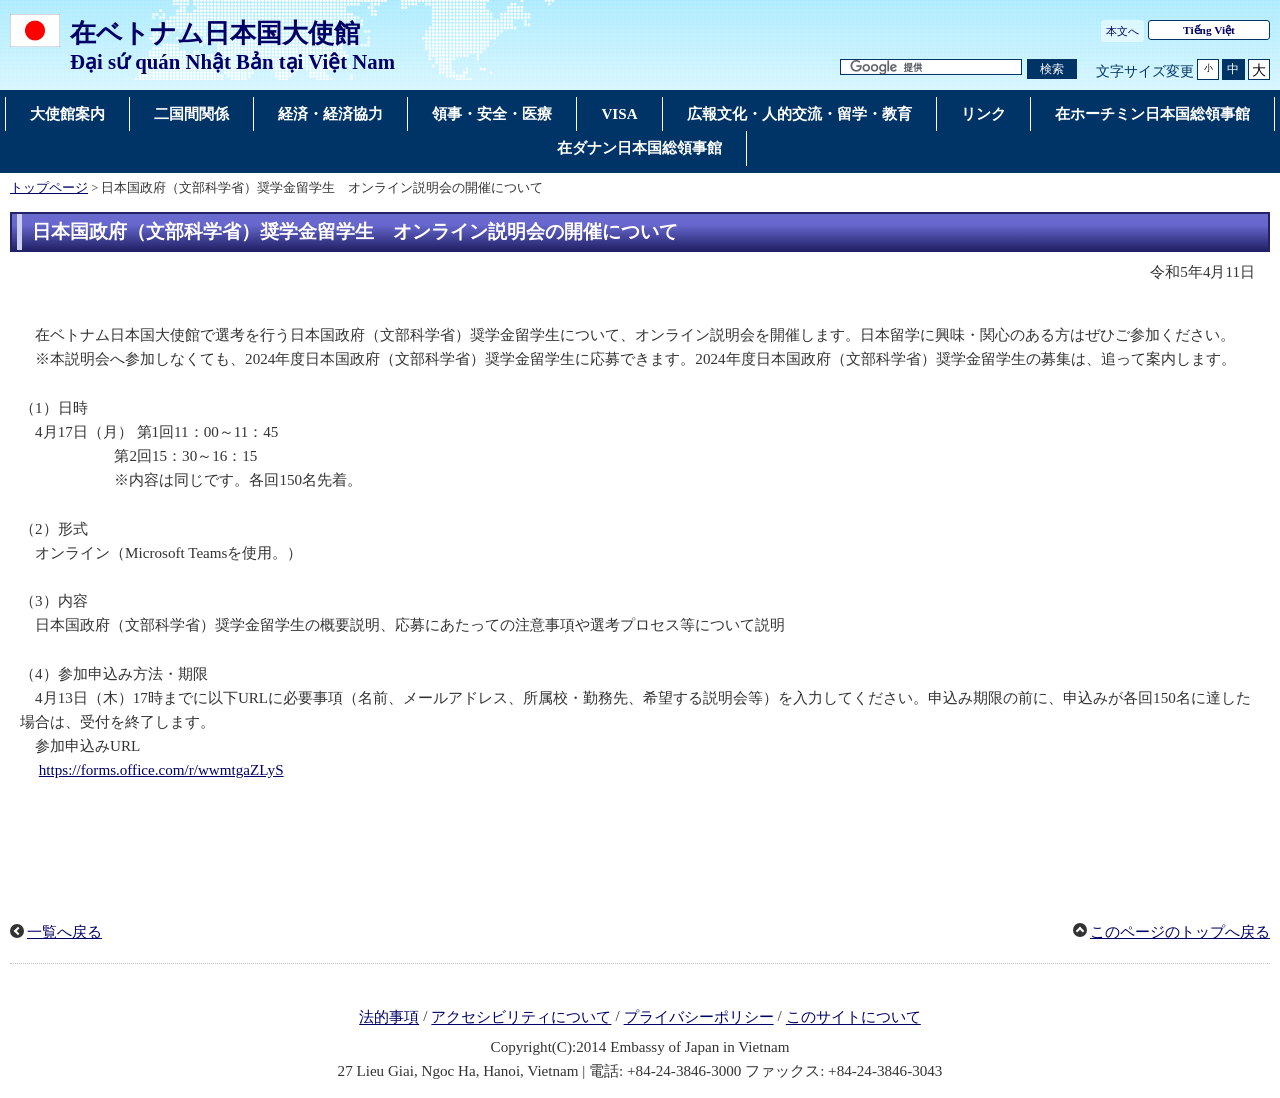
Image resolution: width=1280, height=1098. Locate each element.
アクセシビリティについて (521, 1018)
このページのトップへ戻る (1180, 932)
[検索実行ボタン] (1052, 69)
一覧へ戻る (64, 932)
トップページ (49, 188)
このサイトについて (853, 1018)
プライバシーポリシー (699, 1018)
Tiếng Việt (1209, 30)
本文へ (1122, 31)
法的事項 (389, 1018)
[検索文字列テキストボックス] (931, 67)
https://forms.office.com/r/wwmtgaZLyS (161, 770)
